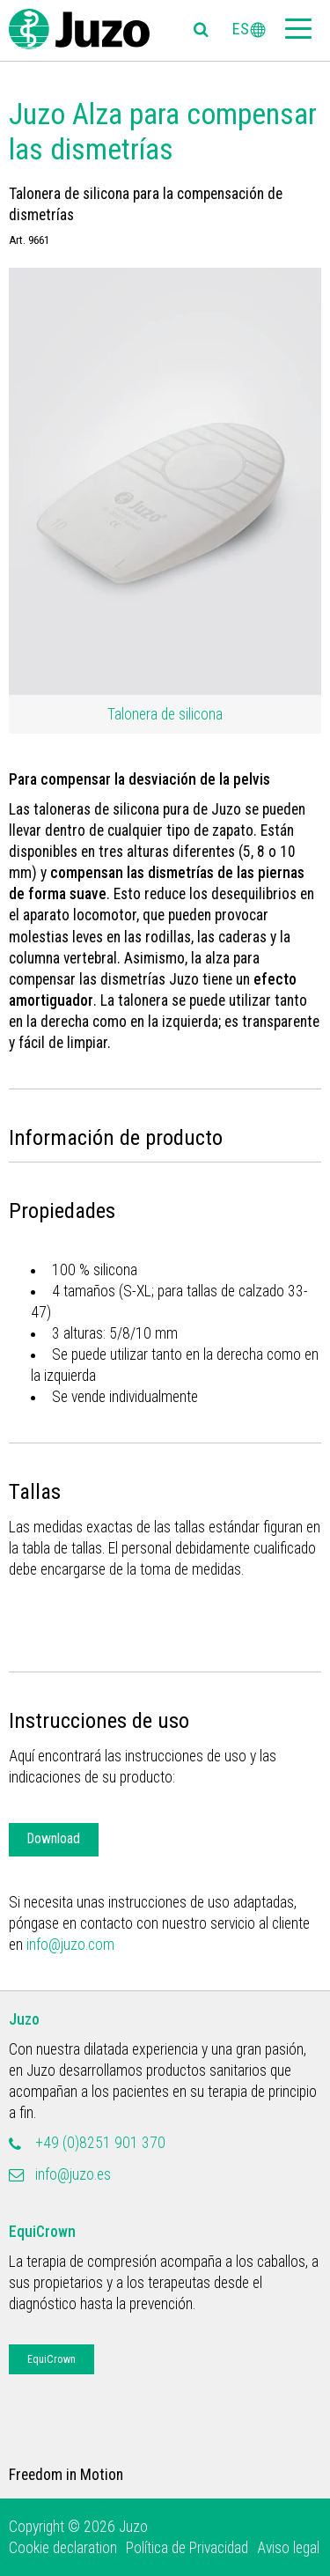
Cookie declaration (63, 2548)
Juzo (24, 2019)
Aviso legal (288, 2548)
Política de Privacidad (187, 2548)
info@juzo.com (70, 1944)
